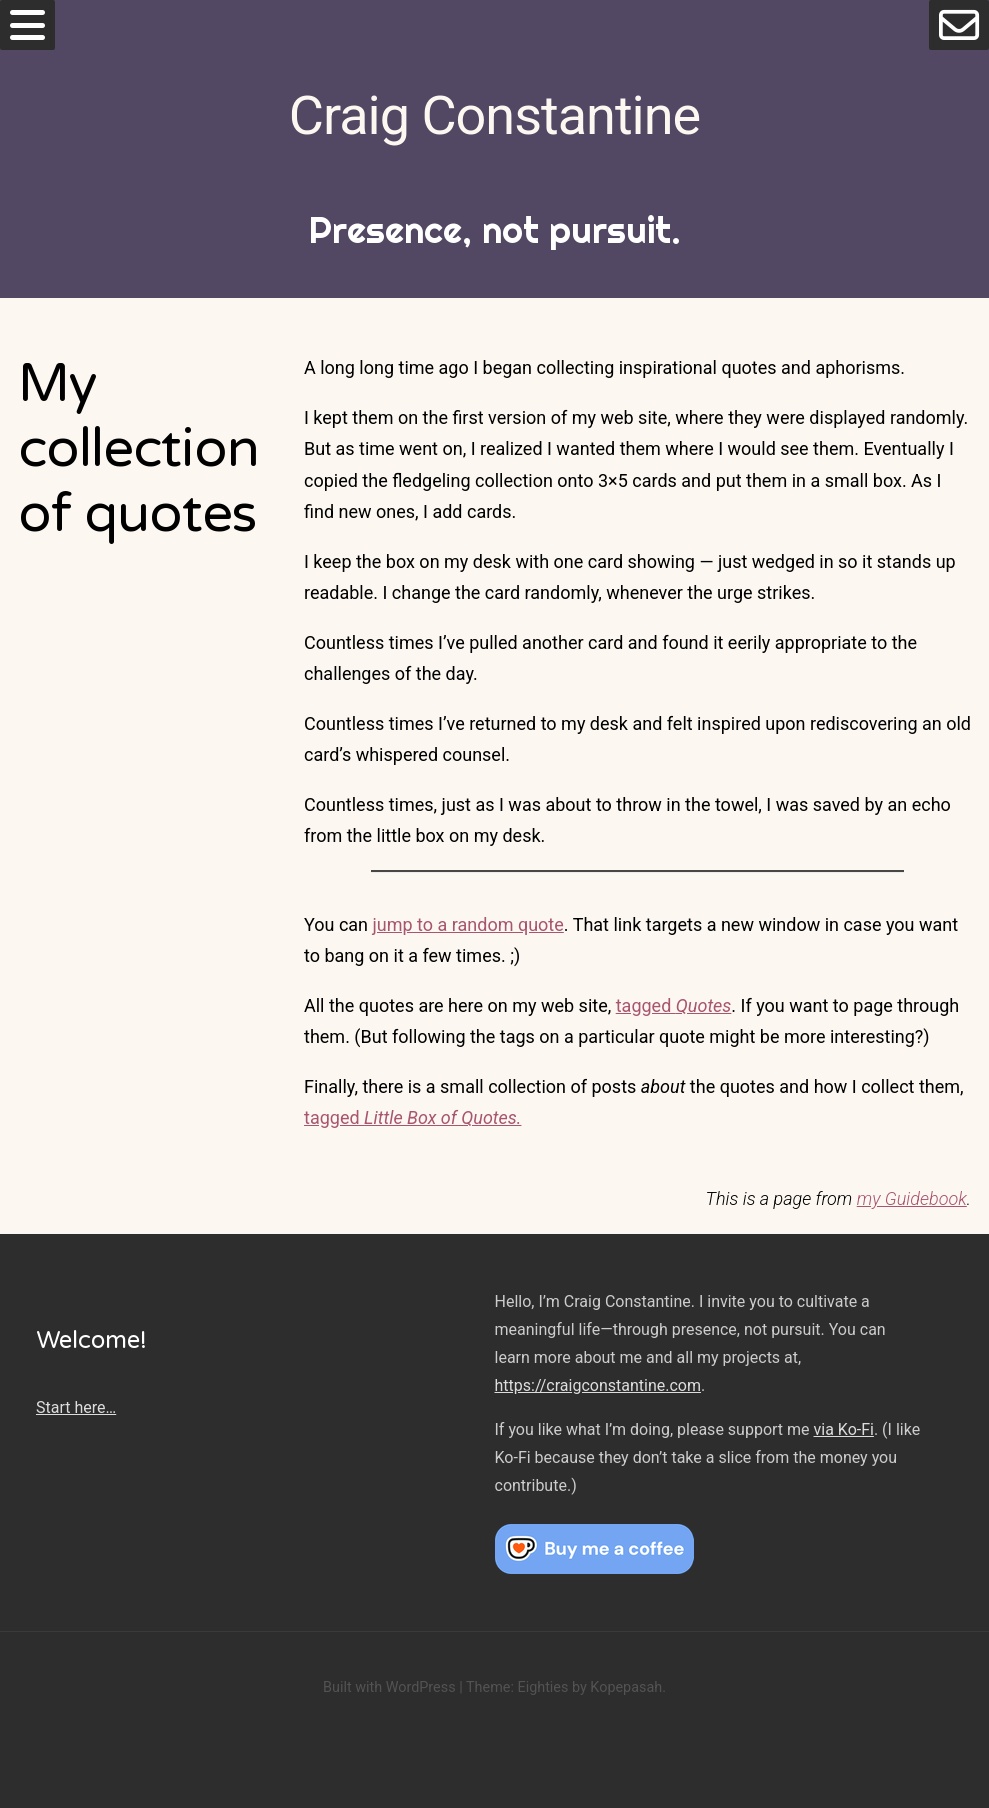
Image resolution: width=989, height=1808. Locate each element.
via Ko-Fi (844, 1429)
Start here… (76, 1407)
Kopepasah (626, 1687)
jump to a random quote (468, 924)
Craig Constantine (494, 115)
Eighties (542, 1687)
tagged (674, 1005)
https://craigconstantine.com (598, 1385)
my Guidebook (912, 1198)
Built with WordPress (389, 1687)
